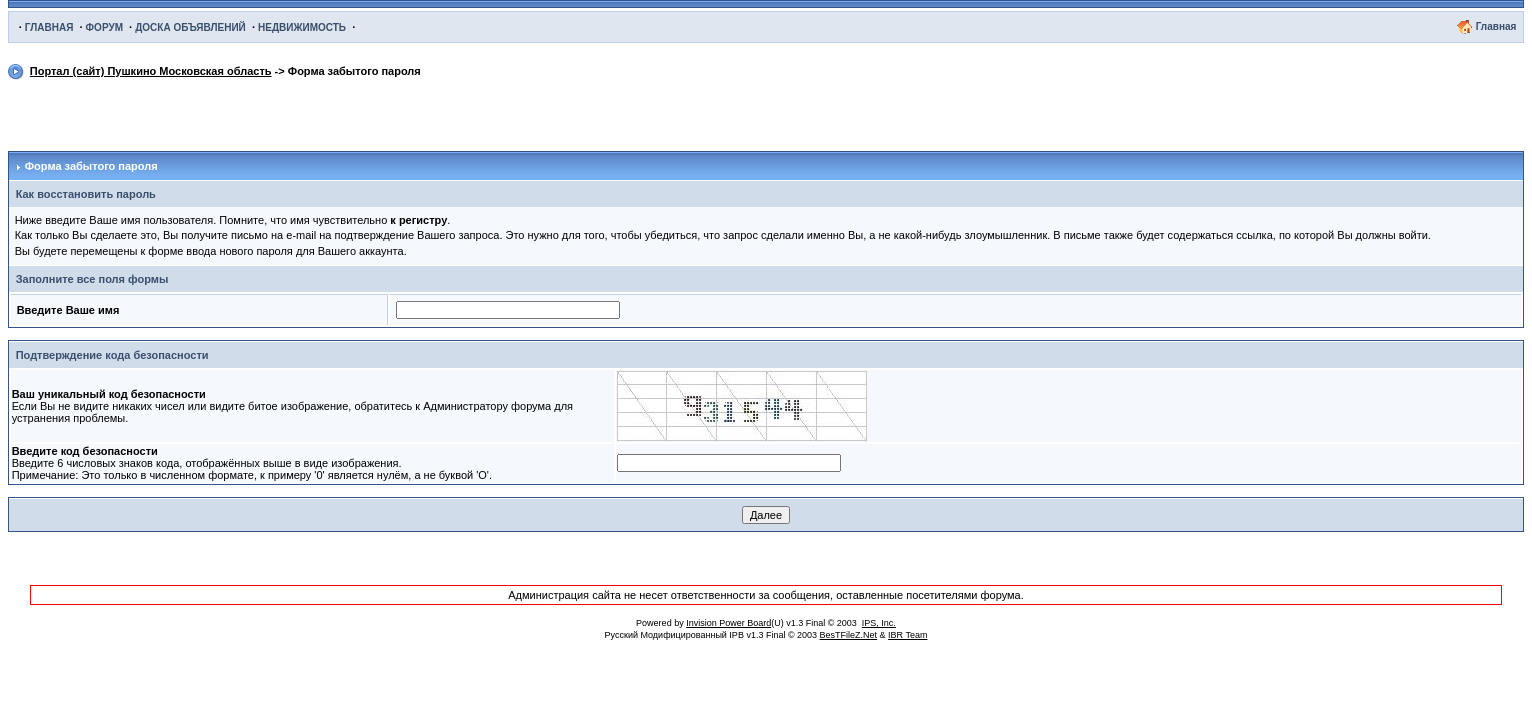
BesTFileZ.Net (849, 635)
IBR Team (907, 635)
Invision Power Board (728, 623)
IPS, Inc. (879, 623)
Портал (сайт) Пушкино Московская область (151, 71)
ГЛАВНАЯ (49, 27)
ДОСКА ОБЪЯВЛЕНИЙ (190, 27)
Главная (1496, 26)
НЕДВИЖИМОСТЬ (302, 27)
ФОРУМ (104, 27)
